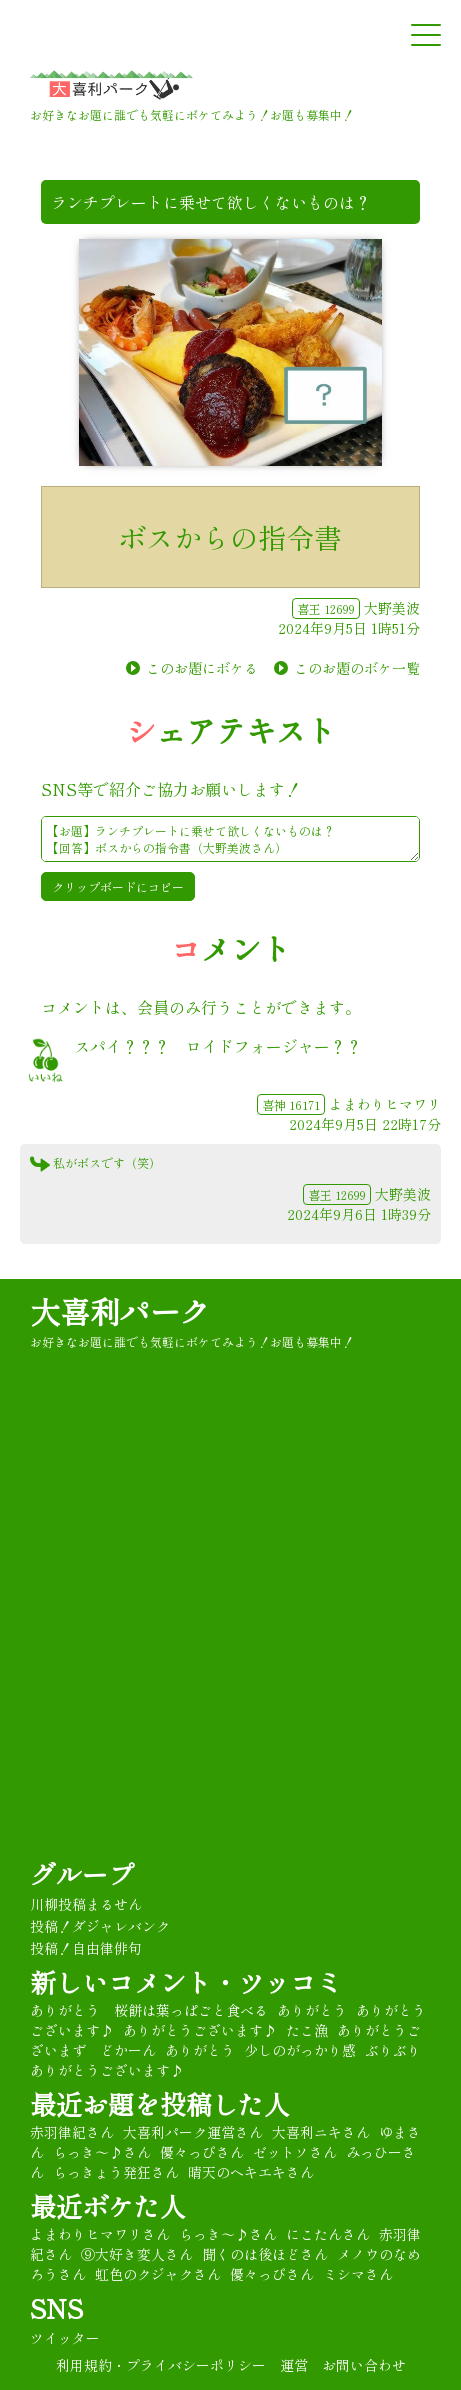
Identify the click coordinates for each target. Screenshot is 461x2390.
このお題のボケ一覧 (357, 668)
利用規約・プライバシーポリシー (161, 2365)
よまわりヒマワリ (385, 1104)
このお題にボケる (202, 668)
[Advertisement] (230, 1600)
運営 (294, 2365)
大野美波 (392, 608)
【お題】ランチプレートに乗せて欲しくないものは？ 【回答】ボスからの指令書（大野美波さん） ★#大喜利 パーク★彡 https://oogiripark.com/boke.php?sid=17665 (230, 839)
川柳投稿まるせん (86, 1904)
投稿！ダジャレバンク (100, 1926)
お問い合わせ (364, 2365)
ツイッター (65, 2338)
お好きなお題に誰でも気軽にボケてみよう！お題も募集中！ (192, 1341)
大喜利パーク (120, 1311)
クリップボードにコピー (118, 886)
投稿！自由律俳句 (86, 1948)
